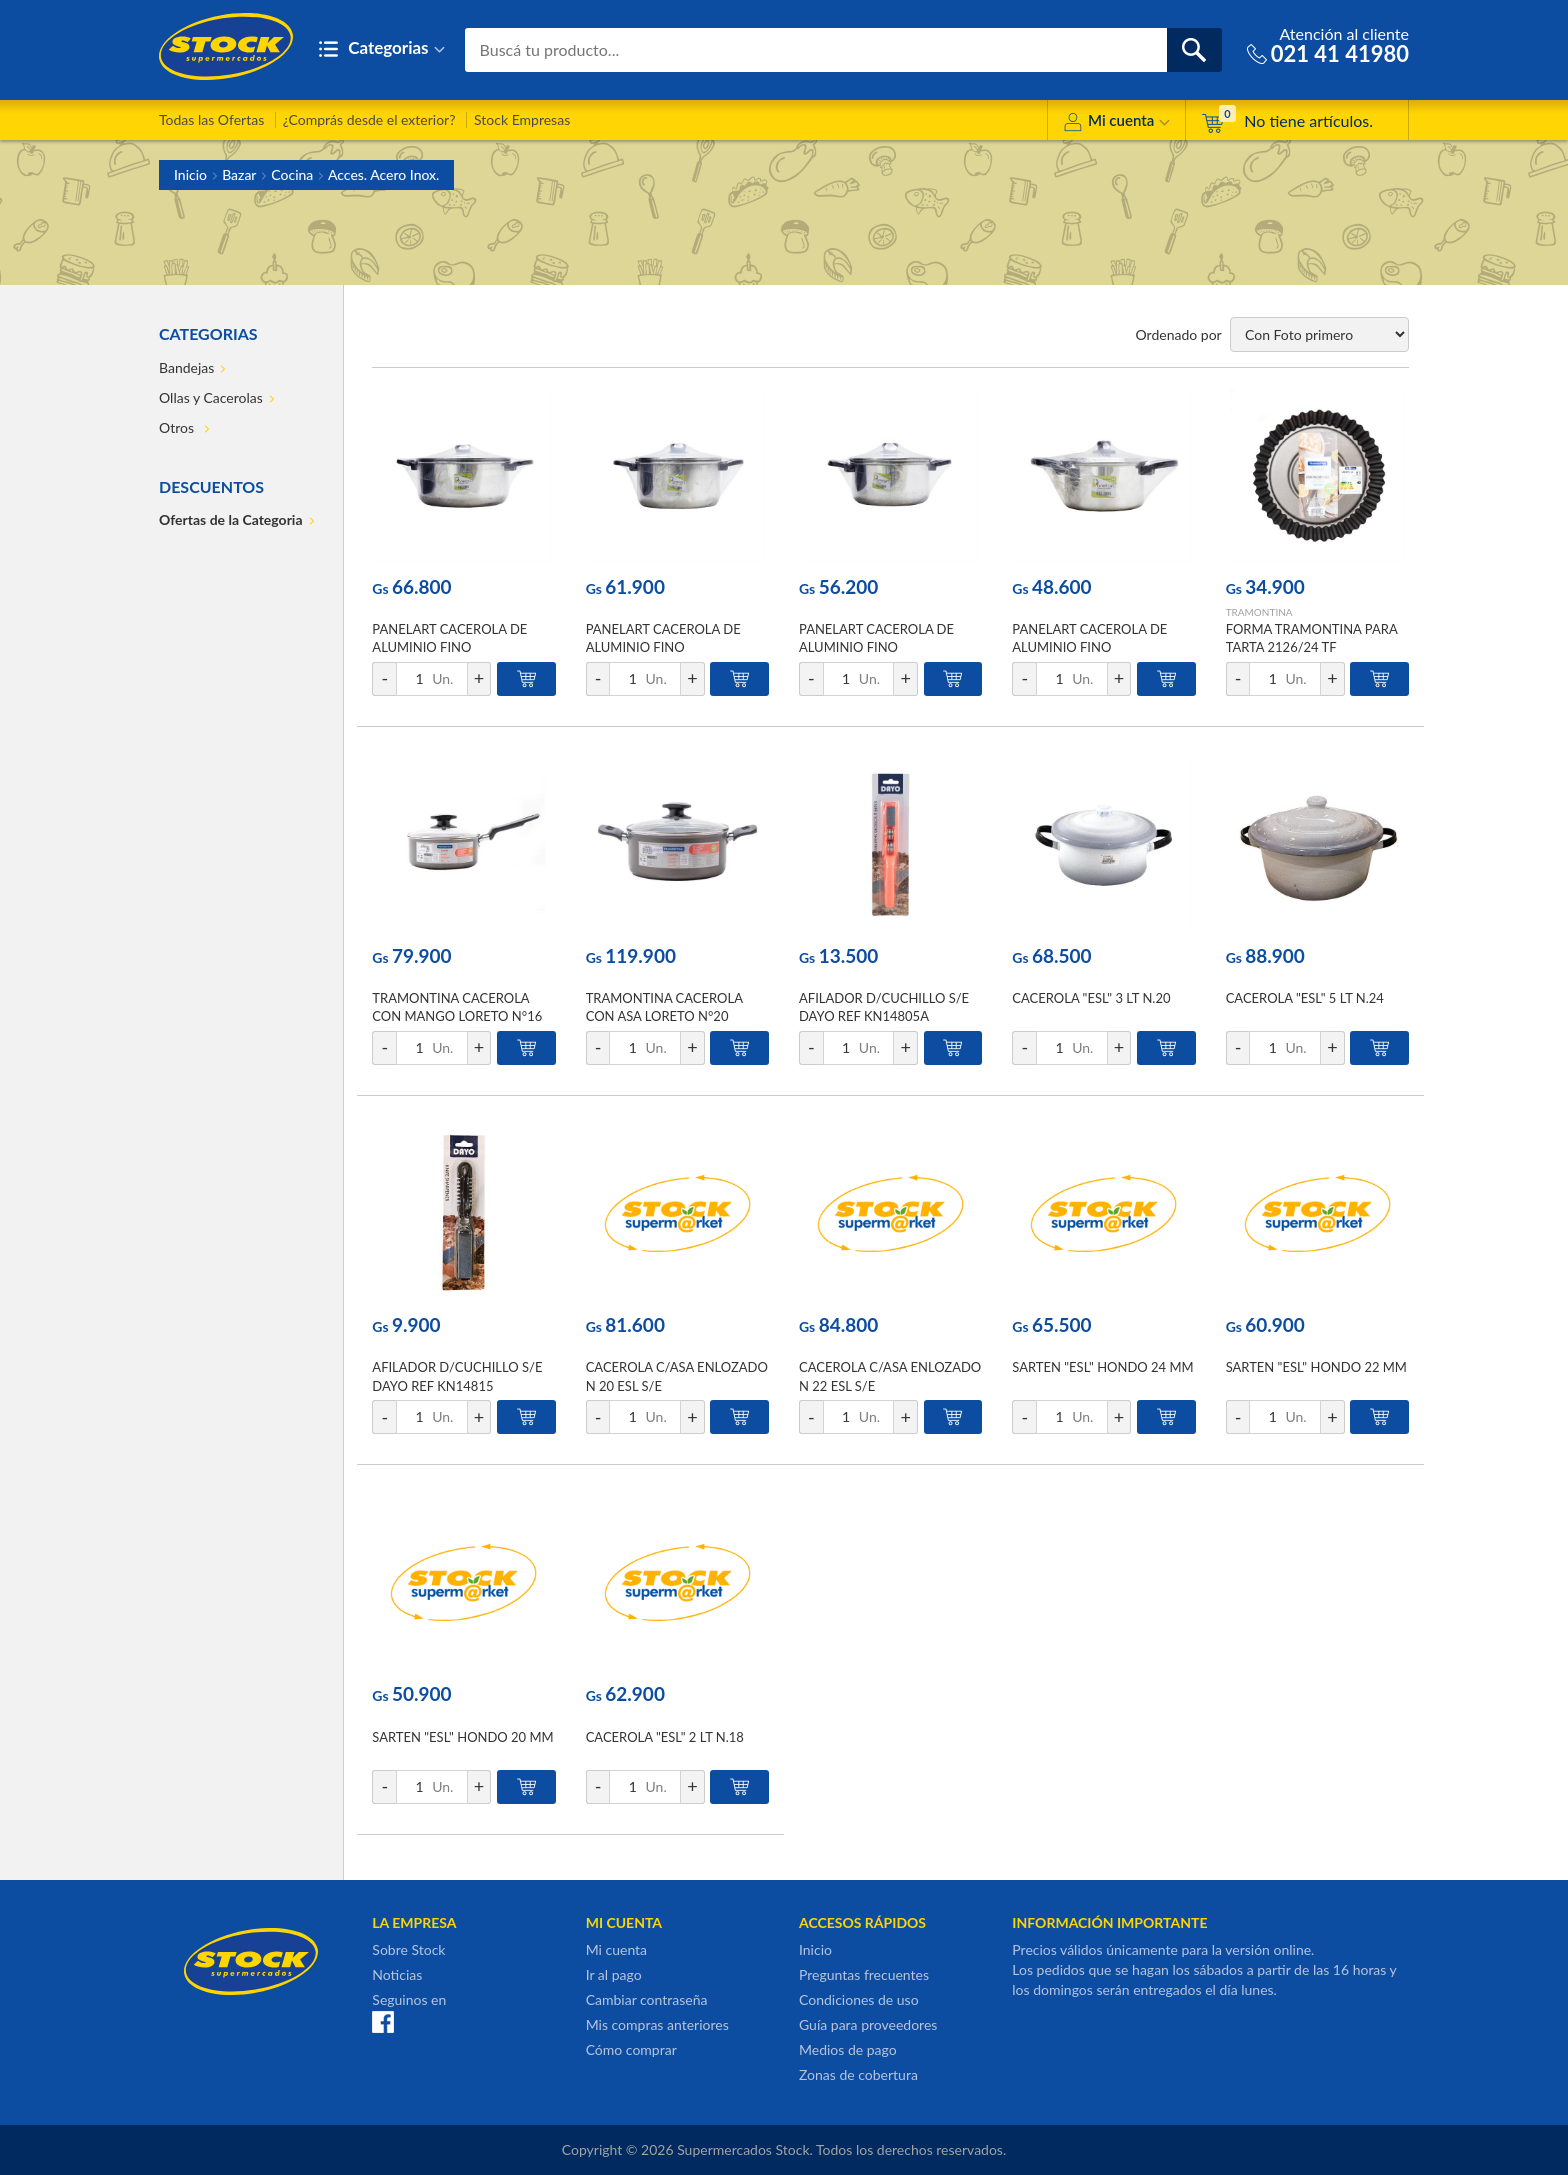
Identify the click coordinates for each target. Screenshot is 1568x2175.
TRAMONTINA (1259, 612)
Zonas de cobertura (858, 2074)
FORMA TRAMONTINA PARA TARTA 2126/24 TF (1312, 638)
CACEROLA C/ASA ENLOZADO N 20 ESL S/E (677, 1376)
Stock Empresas (522, 119)
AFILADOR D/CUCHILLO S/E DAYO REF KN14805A (884, 1007)
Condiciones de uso (859, 1999)
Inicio (190, 174)
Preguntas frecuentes (864, 1974)
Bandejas (186, 367)
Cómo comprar (631, 2049)
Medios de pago (848, 2049)
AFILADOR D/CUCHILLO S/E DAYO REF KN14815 (457, 1376)
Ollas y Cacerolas (211, 397)
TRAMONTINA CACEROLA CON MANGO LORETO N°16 (457, 1007)
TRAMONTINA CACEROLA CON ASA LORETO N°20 (664, 1007)
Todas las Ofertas (211, 119)
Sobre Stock (408, 1949)
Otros (178, 427)
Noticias (397, 1974)
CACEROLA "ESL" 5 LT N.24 (1305, 998)
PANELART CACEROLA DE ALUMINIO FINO (449, 638)
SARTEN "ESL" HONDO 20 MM (462, 1737)
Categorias (381, 49)
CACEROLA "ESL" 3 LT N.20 (1091, 998)
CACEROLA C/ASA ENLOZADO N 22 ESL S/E (890, 1376)
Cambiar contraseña (647, 1999)
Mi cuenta (1116, 123)
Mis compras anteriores (657, 2024)
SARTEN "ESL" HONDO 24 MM (1102, 1367)
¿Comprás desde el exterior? (369, 119)
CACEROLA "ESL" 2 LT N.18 (665, 1737)
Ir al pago (614, 1974)
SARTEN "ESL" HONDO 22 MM (1316, 1367)
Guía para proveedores (868, 2024)
